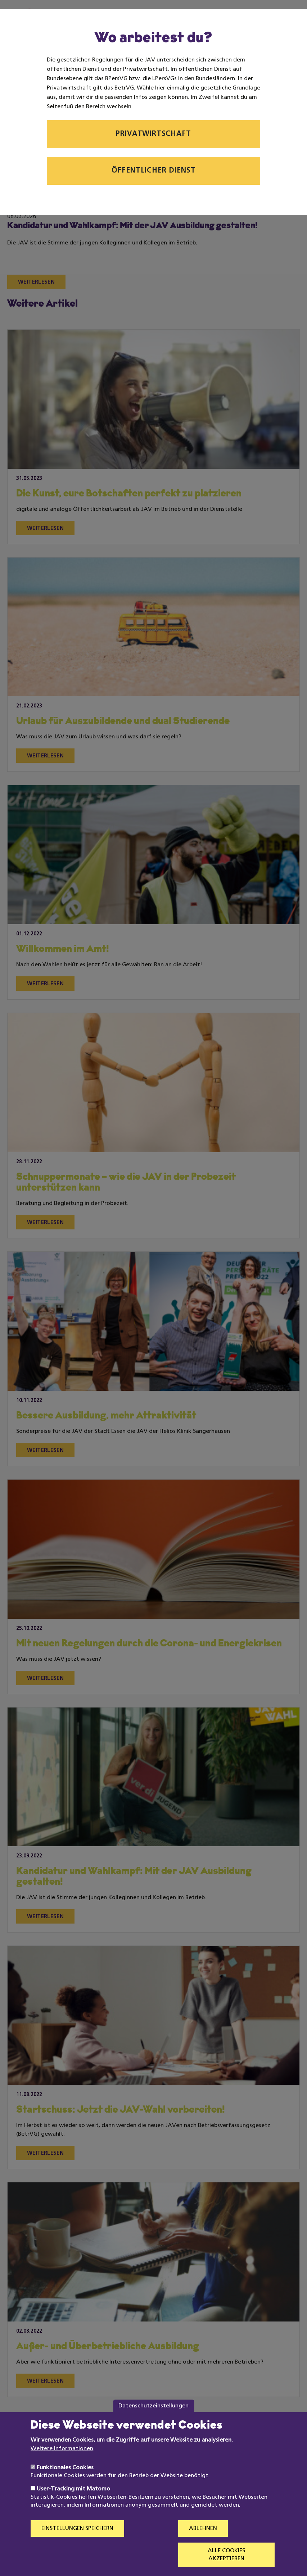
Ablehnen (203, 2545)
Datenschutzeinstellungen (153, 2422)
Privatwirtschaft (153, 134)
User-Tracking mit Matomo (73, 2505)
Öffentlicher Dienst (154, 170)
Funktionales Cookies (65, 2484)
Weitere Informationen (62, 2465)
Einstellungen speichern (77, 2545)
